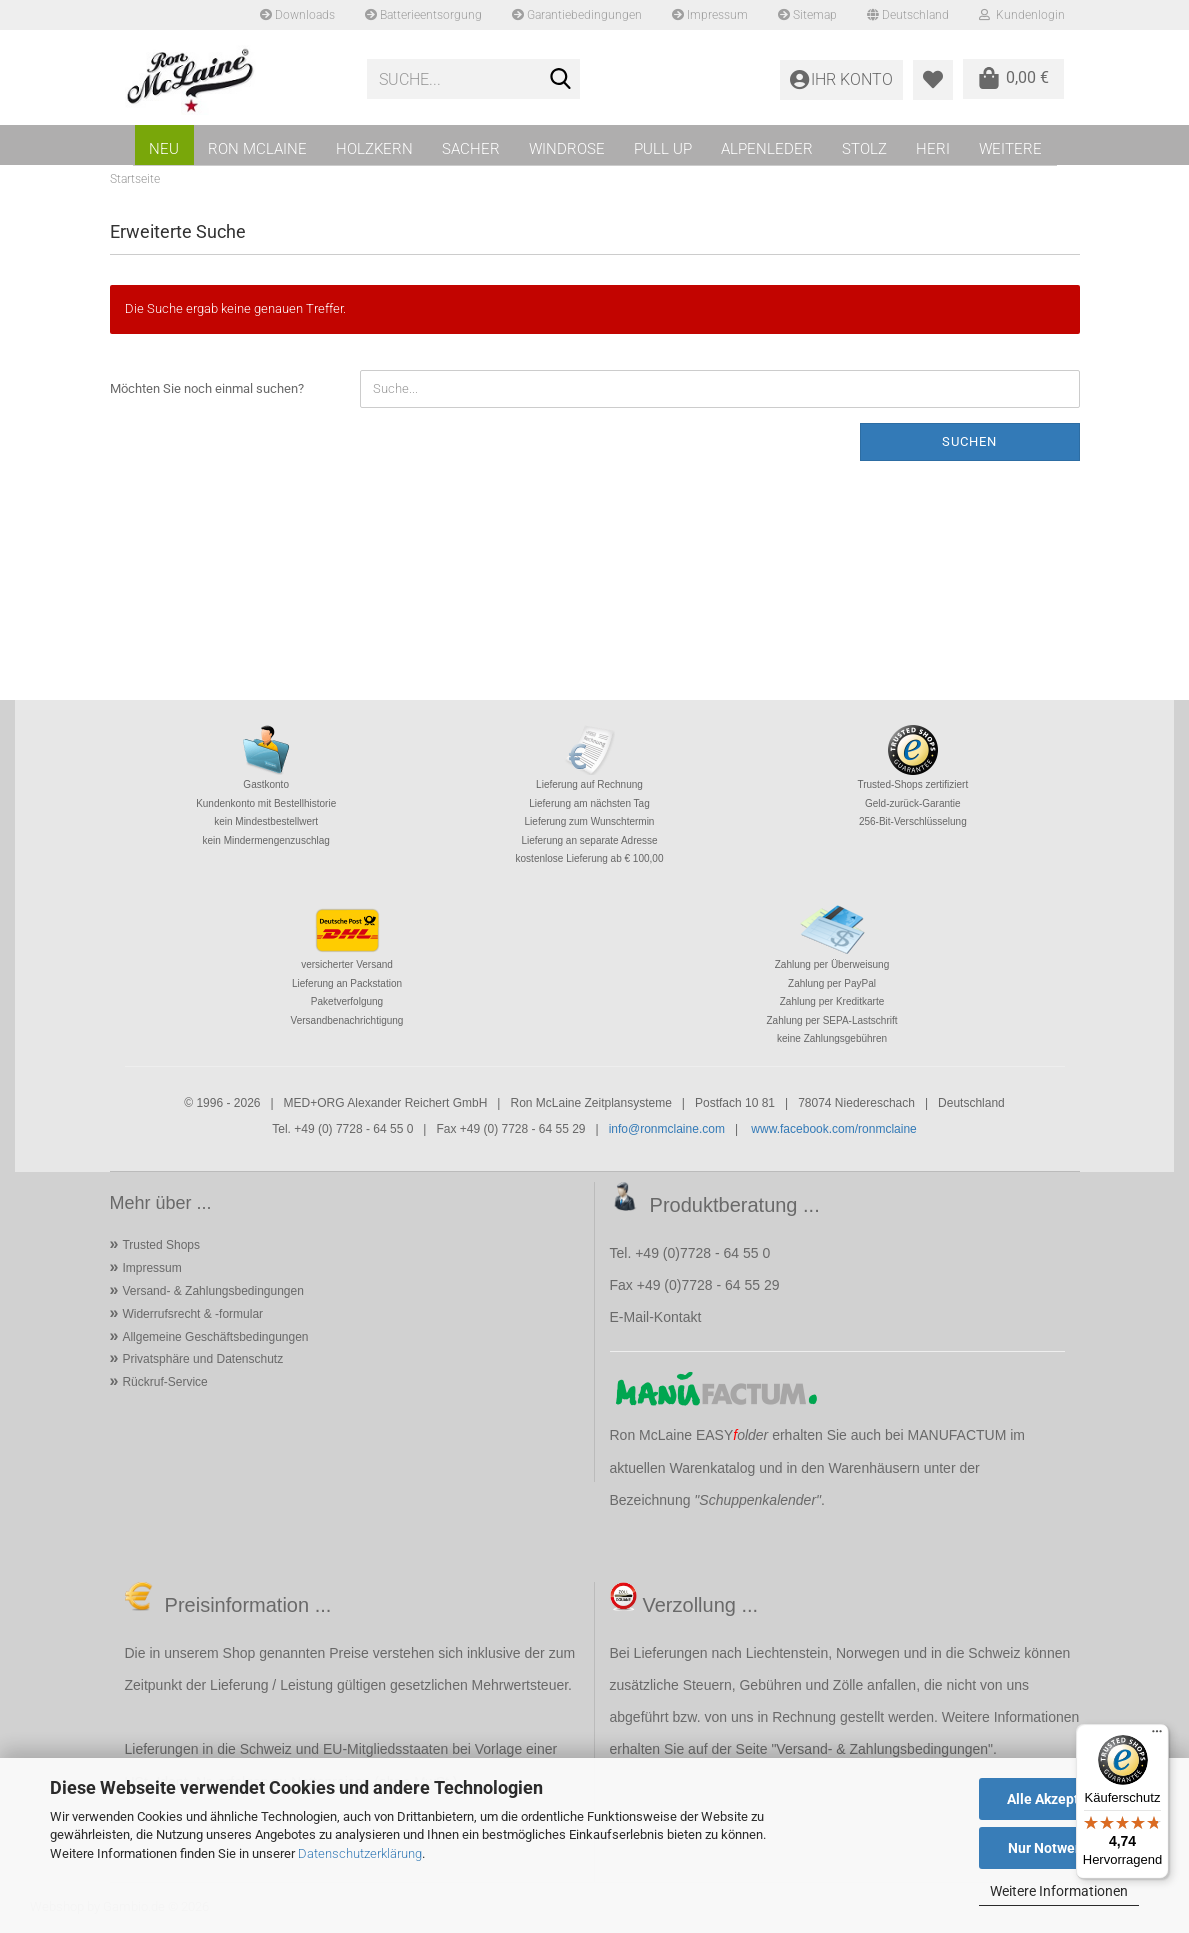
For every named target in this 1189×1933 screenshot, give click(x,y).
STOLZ (864, 149)
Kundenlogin (1022, 15)
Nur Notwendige (1059, 1848)
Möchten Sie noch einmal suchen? (207, 388)
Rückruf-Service (164, 1382)
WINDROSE (567, 149)
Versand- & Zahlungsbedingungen (212, 1291)
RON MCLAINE (257, 149)
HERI (933, 149)
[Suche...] (561, 80)
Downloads (297, 15)
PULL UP (663, 149)
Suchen (969, 441)
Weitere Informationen (1059, 1891)
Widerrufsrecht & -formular (192, 1314)
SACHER (471, 149)
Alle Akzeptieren (1059, 1799)
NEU (164, 149)
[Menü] (1157, 1736)
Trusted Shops (161, 1245)
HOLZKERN (374, 149)
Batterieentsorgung (423, 15)
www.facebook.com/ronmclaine (833, 1129)
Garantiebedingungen (577, 15)
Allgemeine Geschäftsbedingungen (215, 1337)
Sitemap (807, 15)
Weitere (1010, 149)
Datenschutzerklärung (360, 1853)
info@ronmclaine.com (667, 1129)
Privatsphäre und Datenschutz (202, 1359)
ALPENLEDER (767, 149)
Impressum (710, 15)
